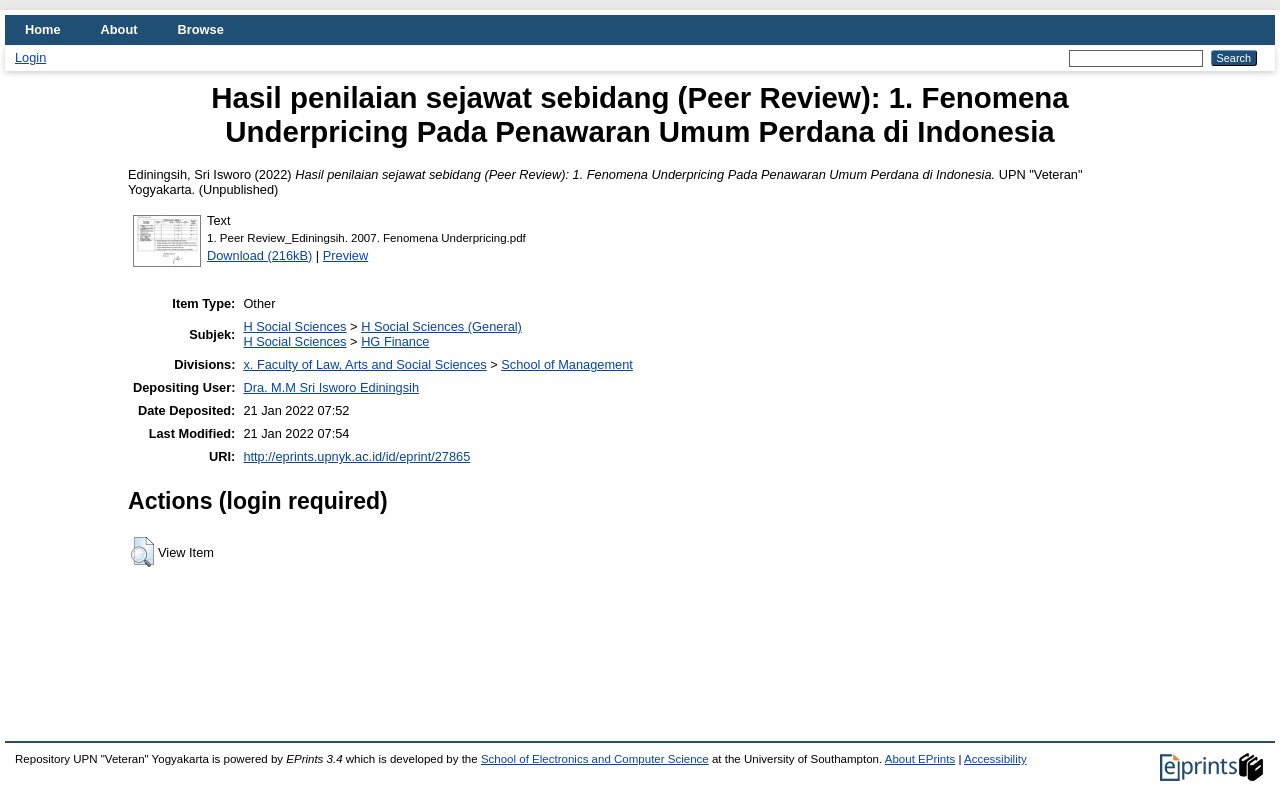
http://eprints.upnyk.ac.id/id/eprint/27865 (356, 456)
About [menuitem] (119, 29)
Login (30, 57)
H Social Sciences (294, 326)
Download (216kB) (259, 255)
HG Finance (395, 341)
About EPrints (920, 759)
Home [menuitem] (43, 29)
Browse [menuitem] (201, 29)
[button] (142, 552)
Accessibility (995, 759)
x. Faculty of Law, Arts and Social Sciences (364, 364)
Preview (346, 255)
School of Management (567, 364)
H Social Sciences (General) (441, 326)
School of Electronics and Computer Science (595, 759)
